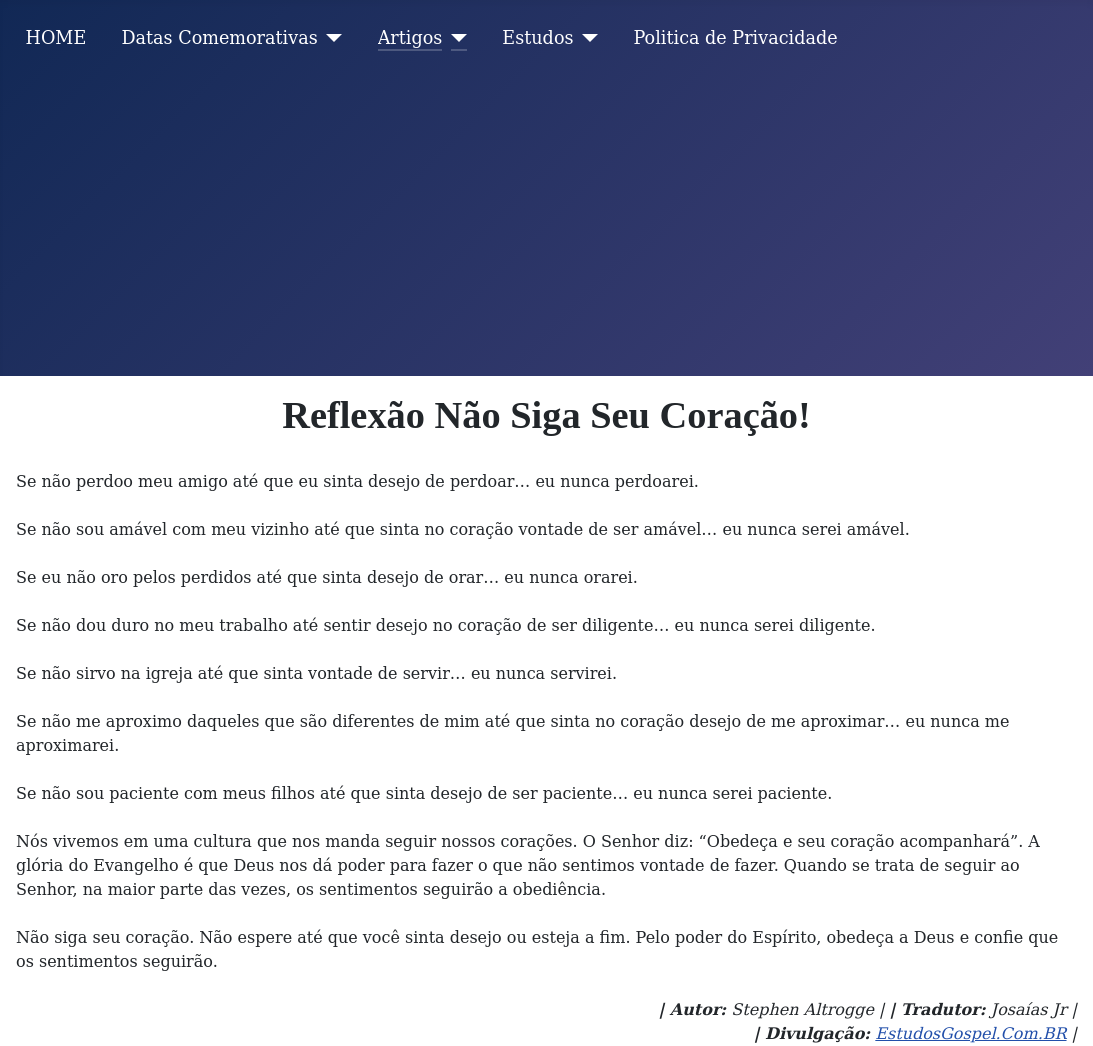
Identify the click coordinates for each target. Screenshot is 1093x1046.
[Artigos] (454, 38)
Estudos (537, 38)
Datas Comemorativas (219, 38)
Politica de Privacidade (736, 38)
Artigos (410, 38)
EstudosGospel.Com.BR (970, 1033)
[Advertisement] (546, 226)
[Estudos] (586, 38)
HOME (56, 38)
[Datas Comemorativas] (330, 38)
